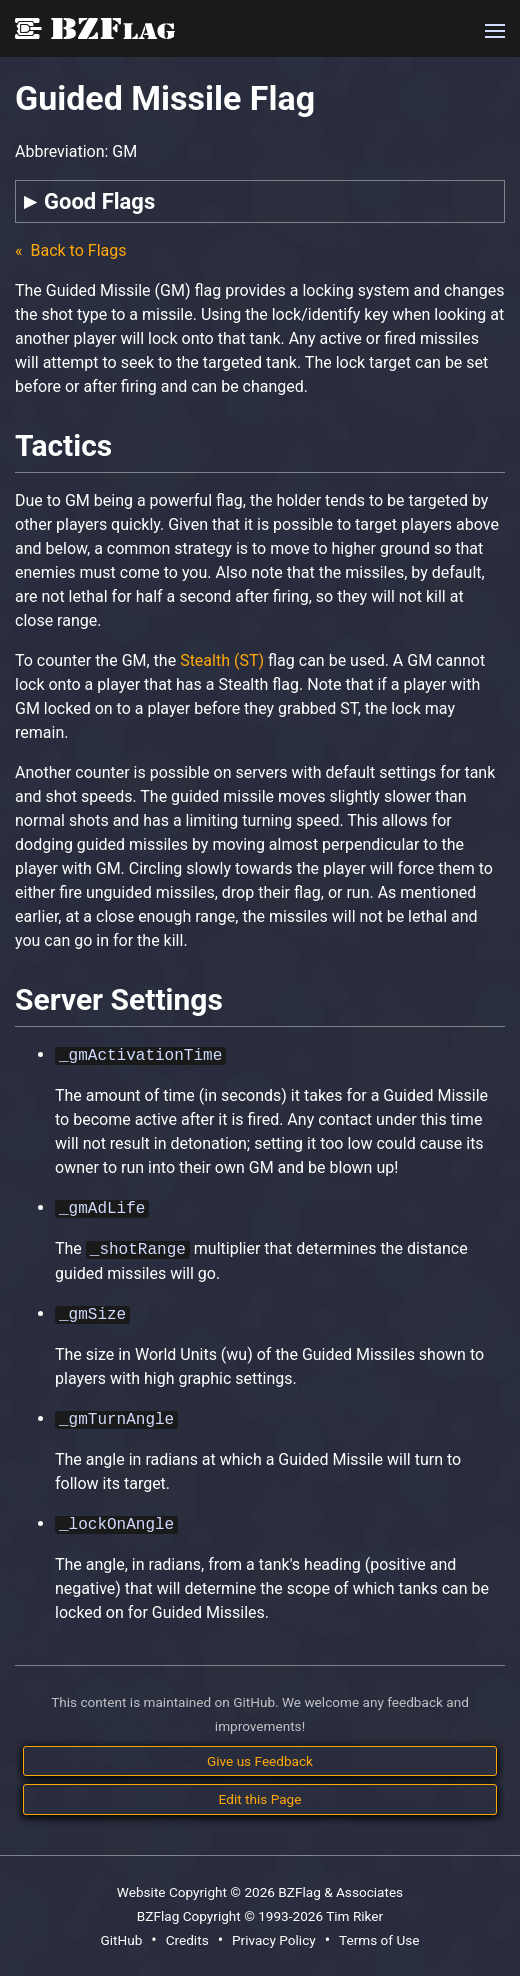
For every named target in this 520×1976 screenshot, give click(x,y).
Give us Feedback (260, 1761)
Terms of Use (379, 1940)
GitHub (121, 1940)
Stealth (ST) (222, 660)
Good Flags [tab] (99, 201)
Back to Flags (77, 250)
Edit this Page (260, 1799)
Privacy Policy (274, 1940)
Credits (187, 1940)
